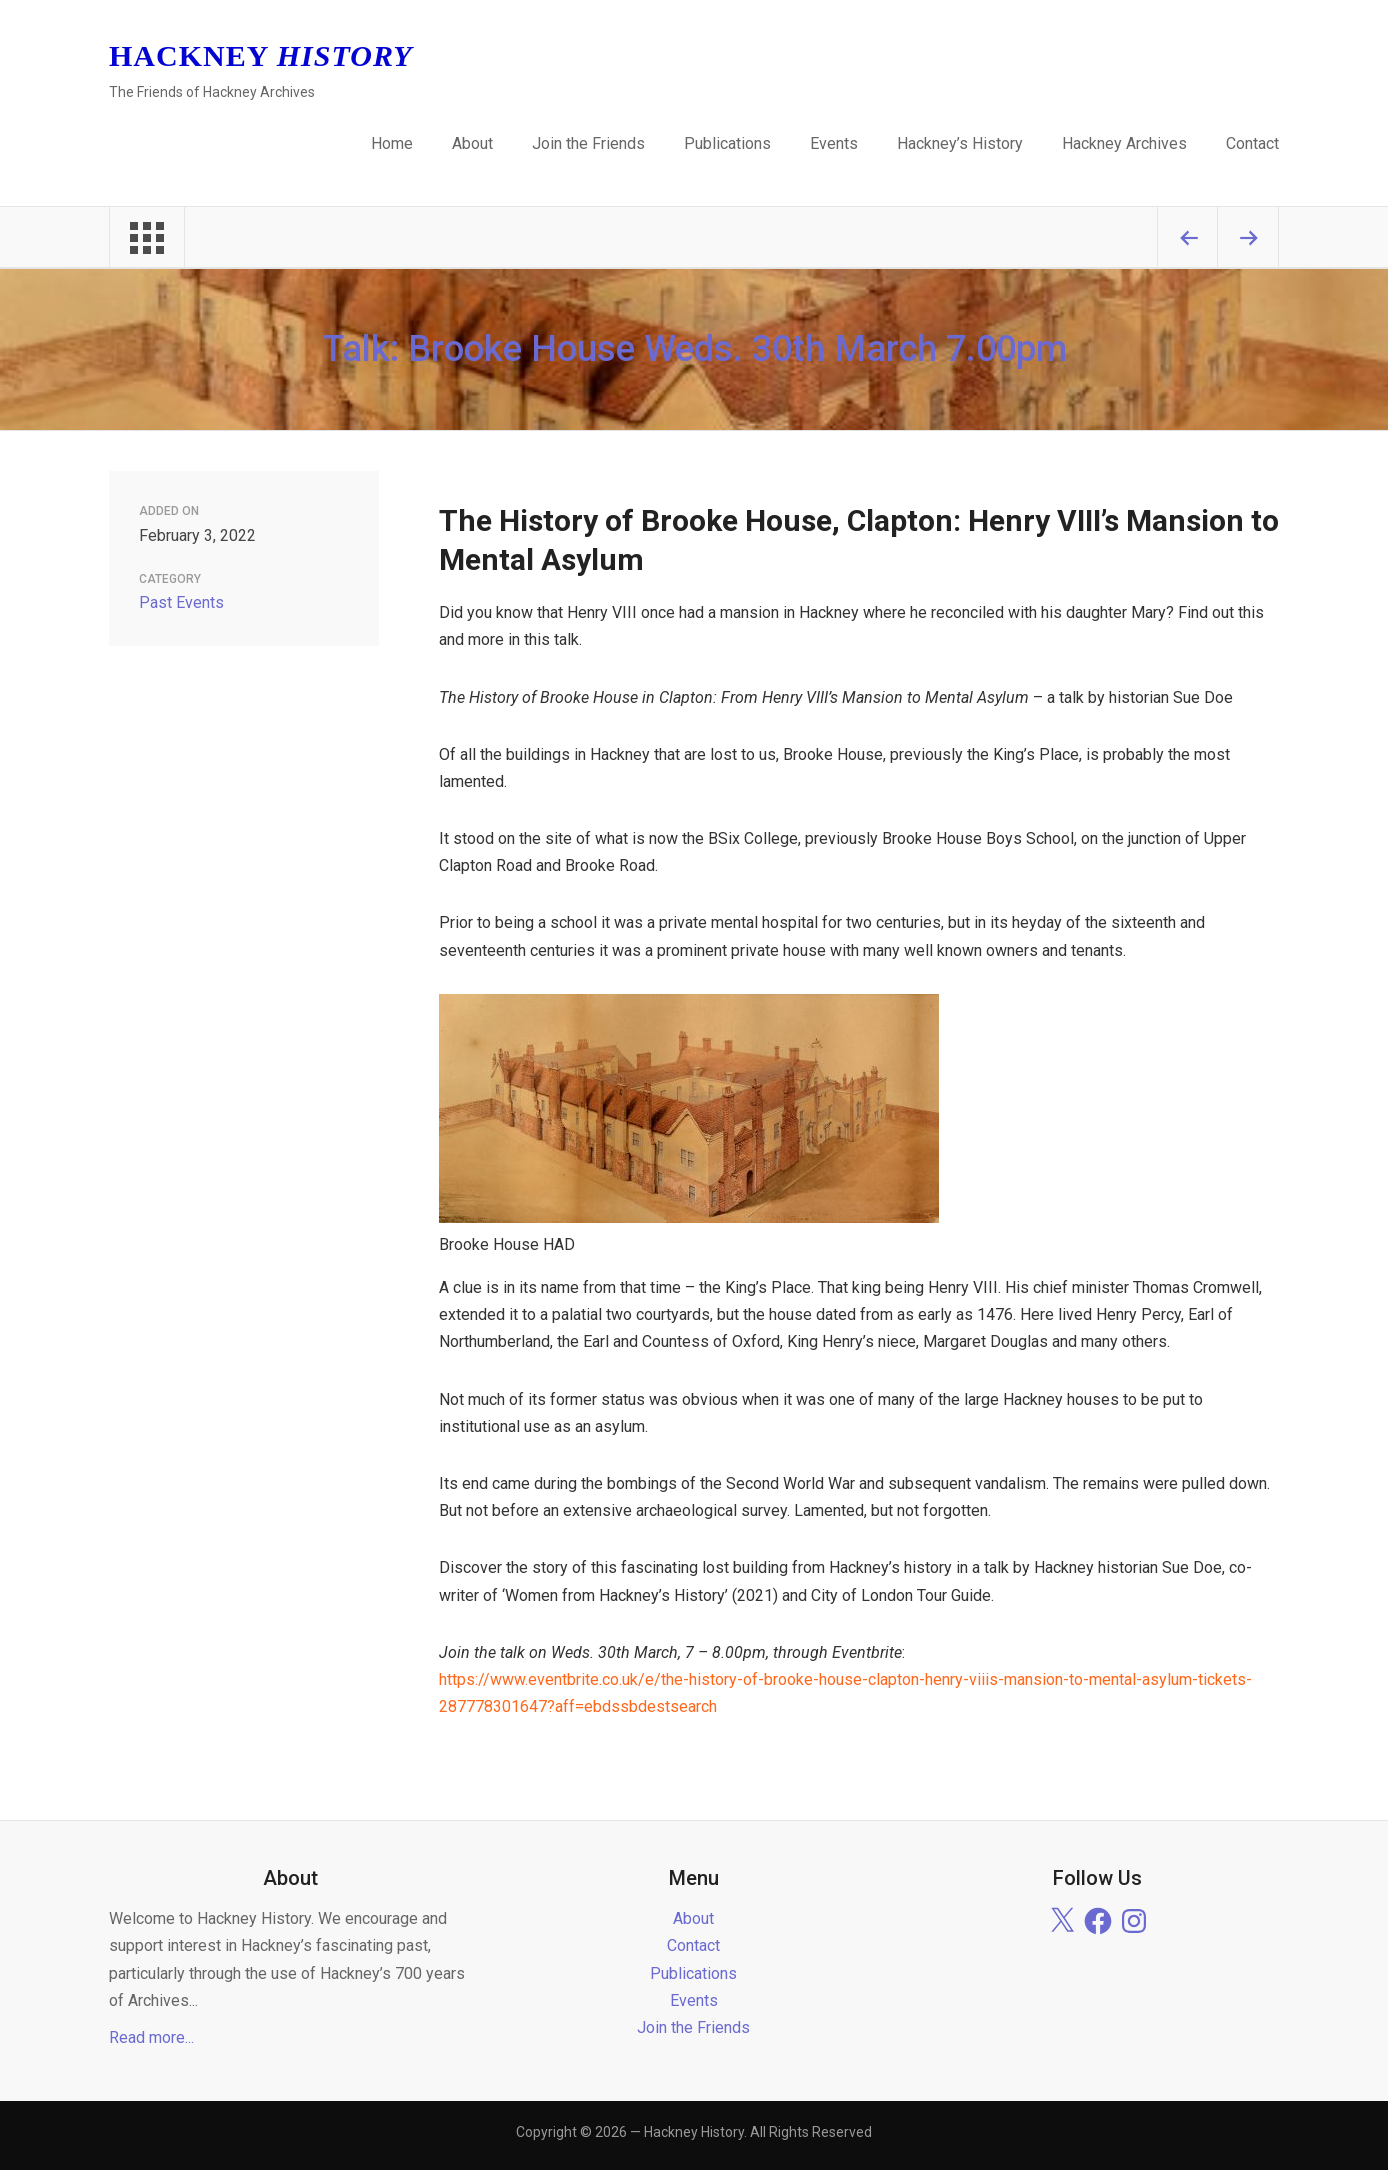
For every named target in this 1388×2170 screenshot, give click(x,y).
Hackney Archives (1124, 143)
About (472, 143)
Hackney (261, 55)
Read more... (151, 2037)
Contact (1252, 143)
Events (834, 143)
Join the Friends (588, 143)
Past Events (181, 602)
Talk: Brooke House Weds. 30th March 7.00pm (694, 349)
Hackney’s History (960, 143)
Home (392, 143)
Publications (727, 143)
